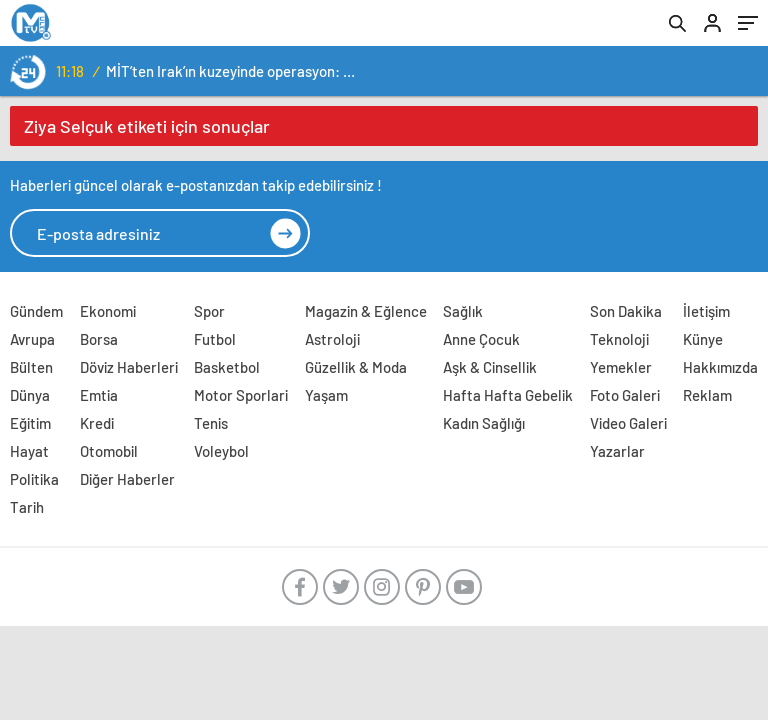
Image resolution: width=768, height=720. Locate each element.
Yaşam (326, 395)
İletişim (706, 311)
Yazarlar (617, 451)
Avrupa (32, 339)
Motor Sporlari (241, 395)
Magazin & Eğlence (366, 311)
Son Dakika (626, 311)
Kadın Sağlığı (484, 423)
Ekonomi (108, 311)
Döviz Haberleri (129, 367)
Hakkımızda (720, 367)
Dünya (30, 395)
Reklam (707, 395)
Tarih (27, 507)
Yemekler (621, 367)
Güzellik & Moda (356, 367)
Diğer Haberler (127, 479)
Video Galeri (628, 423)
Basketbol (227, 367)
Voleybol (221, 451)
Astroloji (332, 339)
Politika (34, 479)
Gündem (36, 311)
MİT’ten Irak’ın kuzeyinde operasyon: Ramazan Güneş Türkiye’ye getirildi (233, 71)
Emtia (99, 395)
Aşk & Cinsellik (490, 367)
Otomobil (109, 451)
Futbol (215, 339)
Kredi (97, 423)
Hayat (29, 451)
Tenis (211, 423)
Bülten (31, 367)
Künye (703, 339)
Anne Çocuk (481, 339)
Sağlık (463, 311)
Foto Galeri (625, 395)
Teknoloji (619, 339)
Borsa (99, 339)
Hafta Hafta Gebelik (508, 395)
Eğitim (30, 423)
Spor (209, 311)
